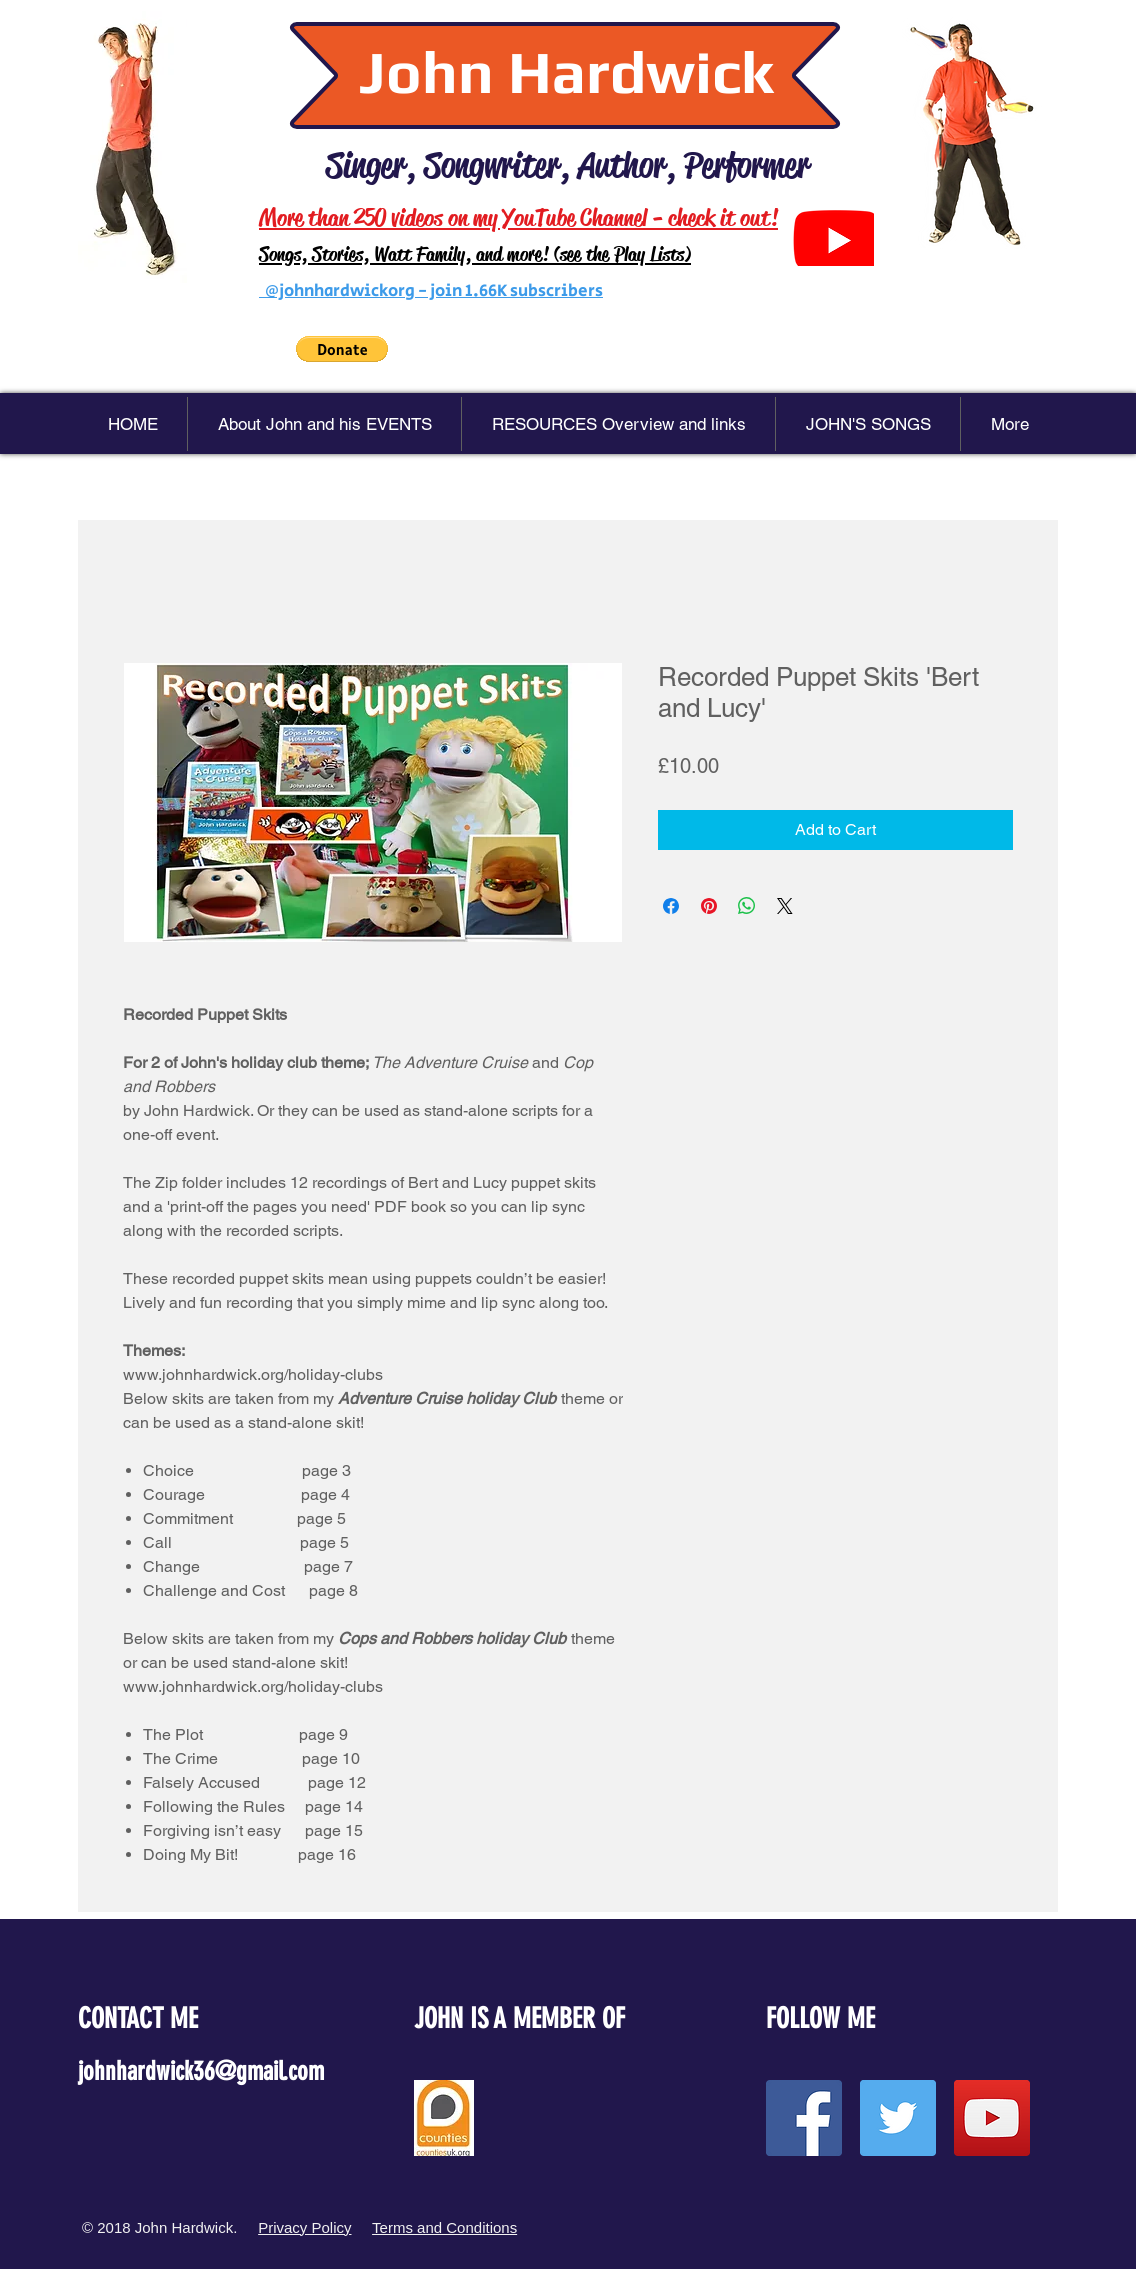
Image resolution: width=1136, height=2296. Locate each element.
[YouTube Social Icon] (992, 2118)
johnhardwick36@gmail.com (201, 2071)
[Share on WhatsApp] (747, 906)
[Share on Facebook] (671, 906)
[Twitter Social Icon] (898, 2118)
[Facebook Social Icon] (804, 2118)
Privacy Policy (304, 2227)
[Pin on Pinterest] (709, 906)
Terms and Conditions (444, 2227)
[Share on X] (785, 906)
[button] (342, 349)
